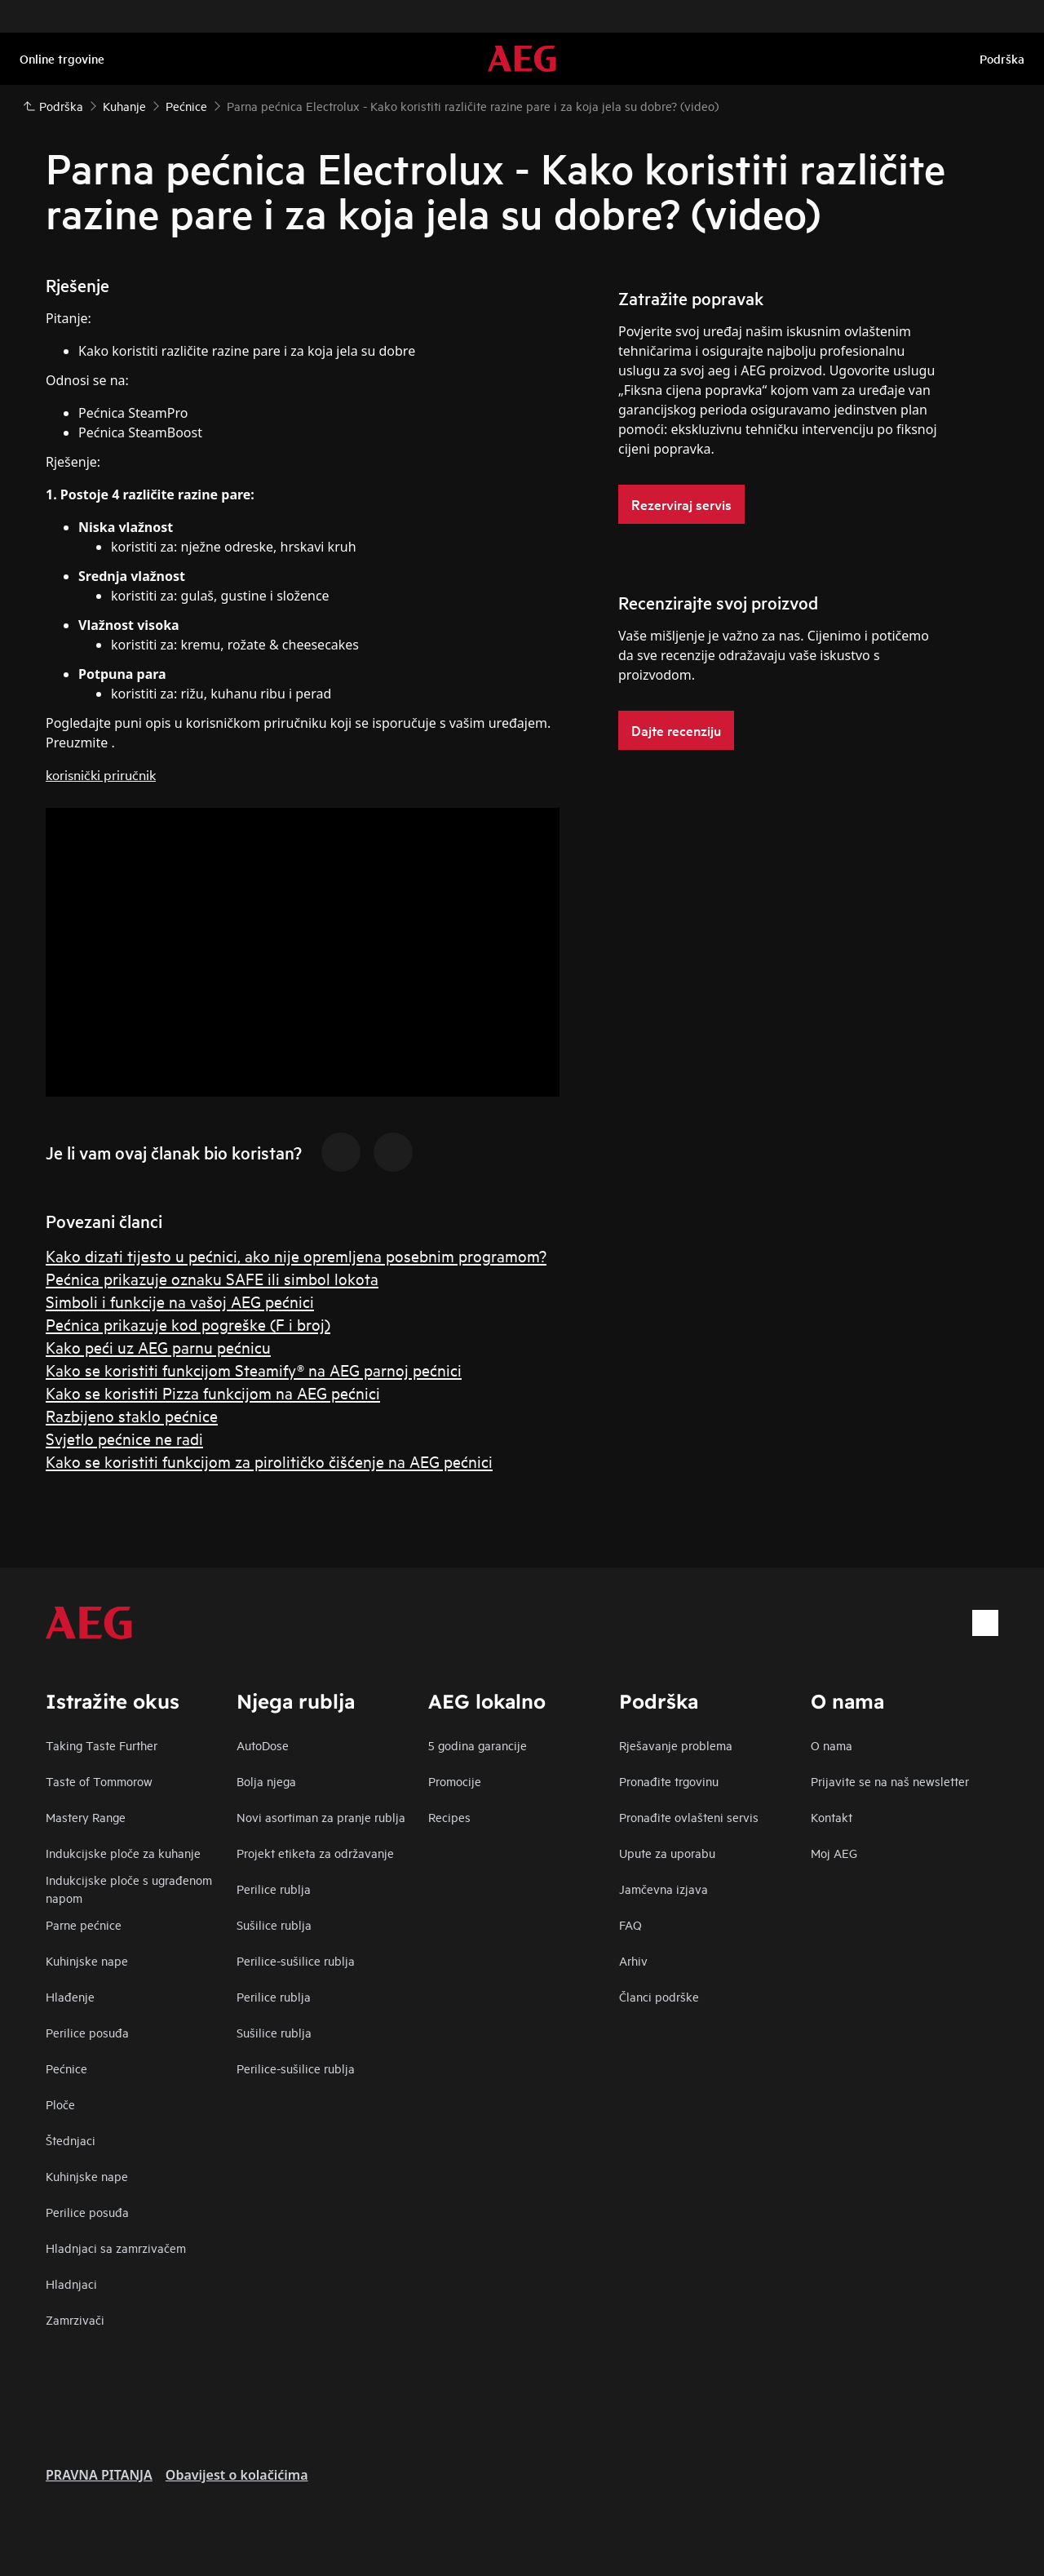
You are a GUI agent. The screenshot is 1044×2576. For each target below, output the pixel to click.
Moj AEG (834, 1852)
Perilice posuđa (87, 2032)
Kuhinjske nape (87, 1960)
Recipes (449, 1816)
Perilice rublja (274, 1888)
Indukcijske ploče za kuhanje (123, 1852)
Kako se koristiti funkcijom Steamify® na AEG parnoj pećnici (254, 1369)
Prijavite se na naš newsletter (890, 1781)
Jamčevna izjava (663, 1888)
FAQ (630, 1924)
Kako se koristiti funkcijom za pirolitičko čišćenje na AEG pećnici (269, 1461)
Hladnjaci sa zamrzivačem (116, 2247)
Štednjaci (70, 2140)
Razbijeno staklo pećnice (132, 1415)
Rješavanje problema (675, 1745)
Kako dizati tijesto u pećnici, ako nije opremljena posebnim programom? (296, 1255)
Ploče (60, 2104)
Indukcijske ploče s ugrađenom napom (129, 1888)
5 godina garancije (477, 1745)
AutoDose (263, 1745)
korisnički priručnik (101, 774)
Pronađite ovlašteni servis (689, 1816)
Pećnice (66, 2068)
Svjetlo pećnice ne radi (124, 1438)
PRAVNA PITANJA (99, 2475)
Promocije (454, 1781)
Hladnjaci (71, 2283)
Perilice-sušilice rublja (296, 1960)
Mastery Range (86, 1816)
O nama (831, 1745)
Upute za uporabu (667, 1852)
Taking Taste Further (101, 1745)
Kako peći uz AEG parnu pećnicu (158, 1347)
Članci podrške (659, 1996)
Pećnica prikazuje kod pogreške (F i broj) (188, 1324)
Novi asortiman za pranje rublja (321, 1816)
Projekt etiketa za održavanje (315, 1852)
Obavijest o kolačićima (237, 2475)
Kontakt (831, 1816)
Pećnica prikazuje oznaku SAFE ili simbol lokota (212, 1278)
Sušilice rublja (274, 1924)
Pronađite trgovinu (669, 1781)
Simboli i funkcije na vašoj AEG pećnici (180, 1301)
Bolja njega (266, 1781)
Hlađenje (70, 1996)
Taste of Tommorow (99, 1781)
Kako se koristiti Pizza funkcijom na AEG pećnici (213, 1392)
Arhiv (633, 1960)
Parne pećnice (84, 1924)
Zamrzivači (75, 2319)
